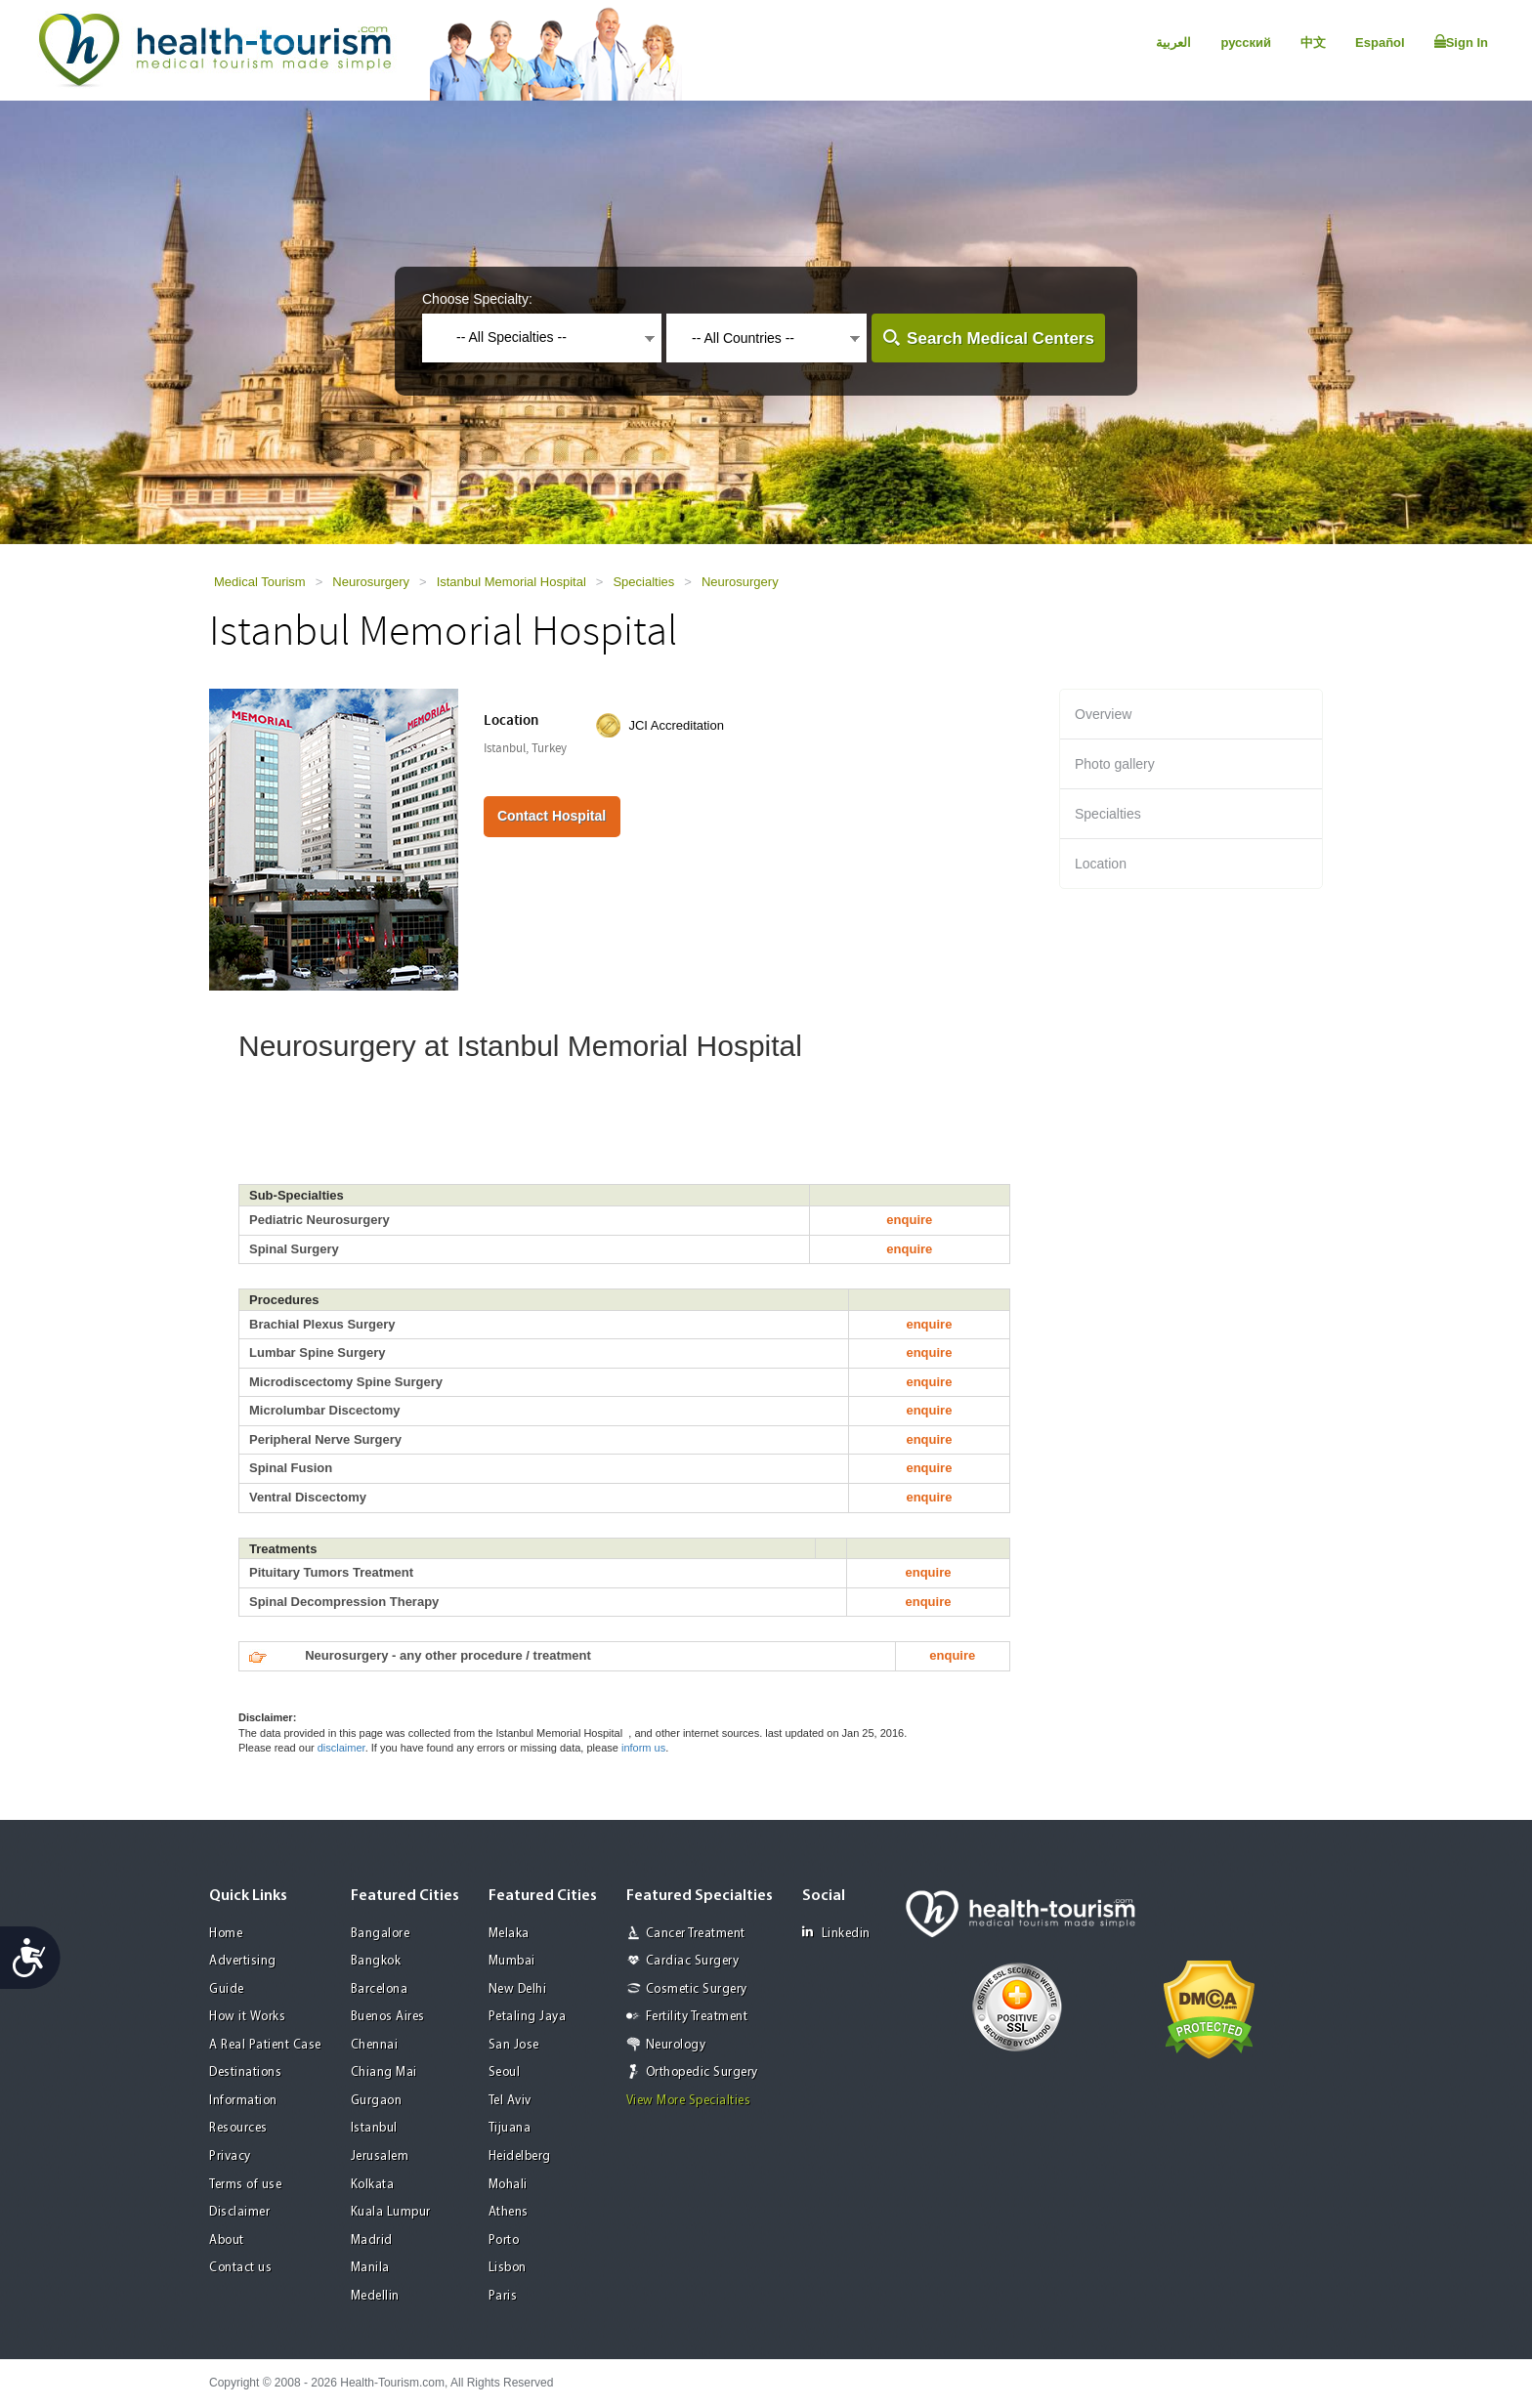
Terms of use (245, 2184)
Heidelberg (520, 2156)
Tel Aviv (510, 2100)
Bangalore (380, 1933)
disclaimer (341, 1747)
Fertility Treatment (697, 2016)
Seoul (505, 2072)
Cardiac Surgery (693, 1961)
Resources (238, 2128)
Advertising (243, 1961)
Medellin (375, 2296)
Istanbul (374, 2128)
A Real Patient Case (265, 2045)
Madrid (372, 2240)
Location (1101, 863)
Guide (226, 1989)
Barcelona (379, 1989)
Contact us (240, 2267)
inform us (643, 1747)
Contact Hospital (551, 816)
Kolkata (373, 2184)
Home (225, 1933)
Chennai (375, 2045)
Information (243, 2100)
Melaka (509, 1933)
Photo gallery (1115, 764)
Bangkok (376, 1961)
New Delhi (518, 1989)
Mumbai (512, 1961)
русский (1245, 42)
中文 (1313, 42)
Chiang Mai (384, 2072)
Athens (509, 2212)
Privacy (230, 2156)
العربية (1173, 42)
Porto (504, 2240)
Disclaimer (239, 2212)
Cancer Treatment (695, 1933)
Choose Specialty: (477, 299)
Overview (1103, 714)
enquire (909, 1219)
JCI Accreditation (676, 725)
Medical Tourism (260, 581)
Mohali (508, 2184)
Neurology (676, 2045)
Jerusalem (380, 2156)
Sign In (1461, 42)
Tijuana (510, 2128)
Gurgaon (377, 2100)
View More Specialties (688, 2100)
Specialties (643, 581)
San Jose (514, 2045)
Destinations (245, 2072)
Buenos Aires (388, 2016)
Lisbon (508, 2267)
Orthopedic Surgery (702, 2072)
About (226, 2240)
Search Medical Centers (1000, 338)
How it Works (247, 2016)
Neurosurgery (370, 581)
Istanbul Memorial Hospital (511, 581)
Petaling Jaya (528, 2016)
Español (1380, 42)
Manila (370, 2267)
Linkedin (836, 1932)
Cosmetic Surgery (696, 1989)
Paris (503, 2296)
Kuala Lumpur (391, 2212)
